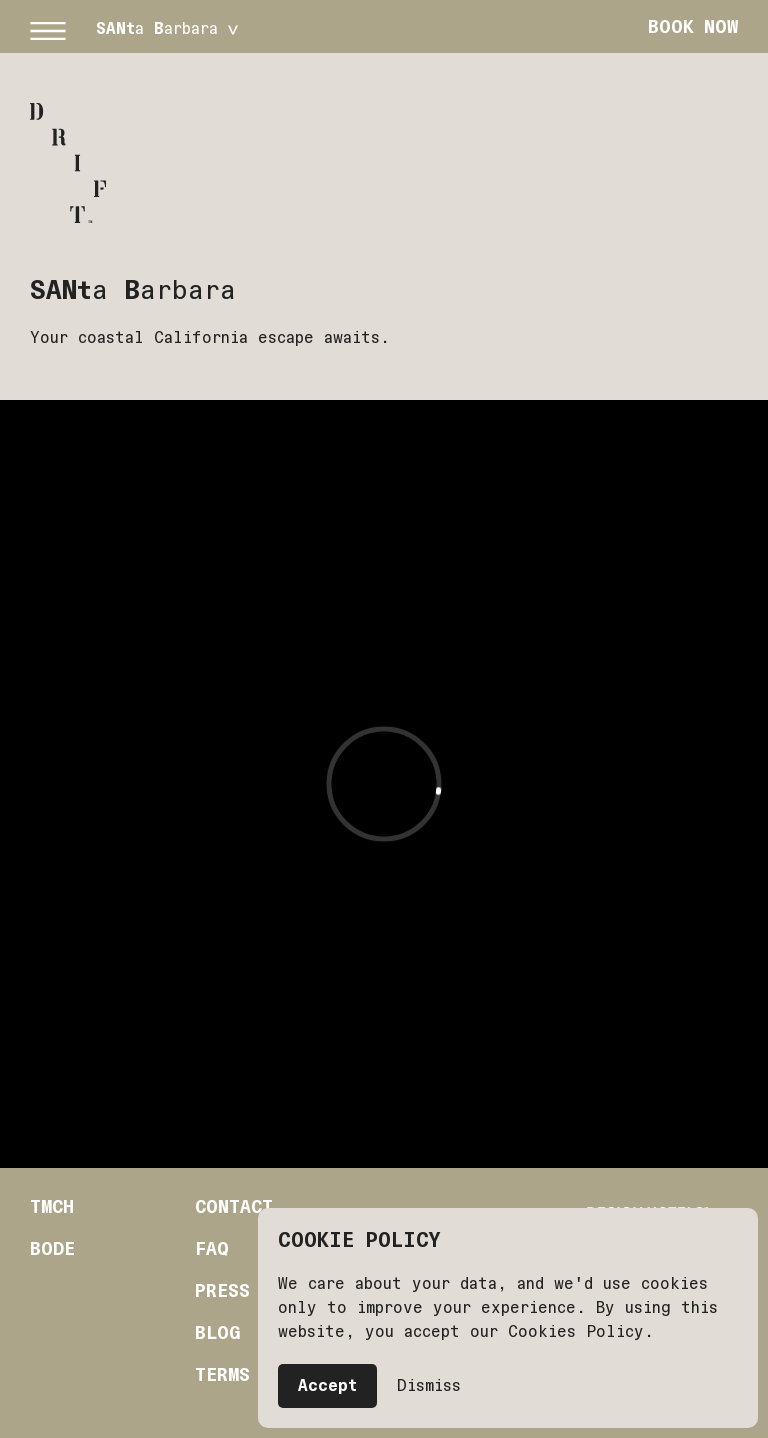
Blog (217, 1333)
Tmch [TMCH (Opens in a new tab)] (52, 1207)
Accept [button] (327, 1385)
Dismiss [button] (429, 1385)
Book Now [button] (693, 26)
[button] (48, 27)
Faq (212, 1249)
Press (222, 1291)
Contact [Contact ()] (234, 1207)
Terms (222, 1375)
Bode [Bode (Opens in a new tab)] (52, 1249)
